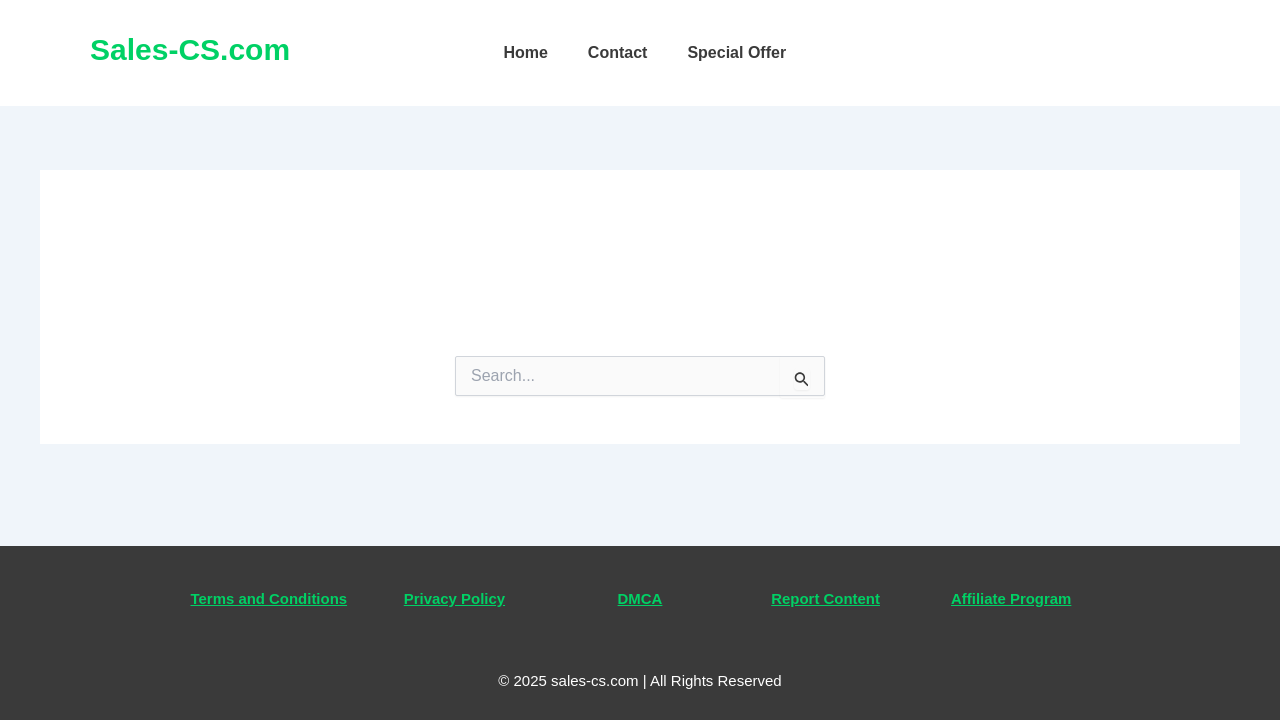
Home (525, 52)
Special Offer (736, 52)
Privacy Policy (454, 572)
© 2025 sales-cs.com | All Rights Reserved (639, 680)
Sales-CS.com (190, 49)
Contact (618, 52)
